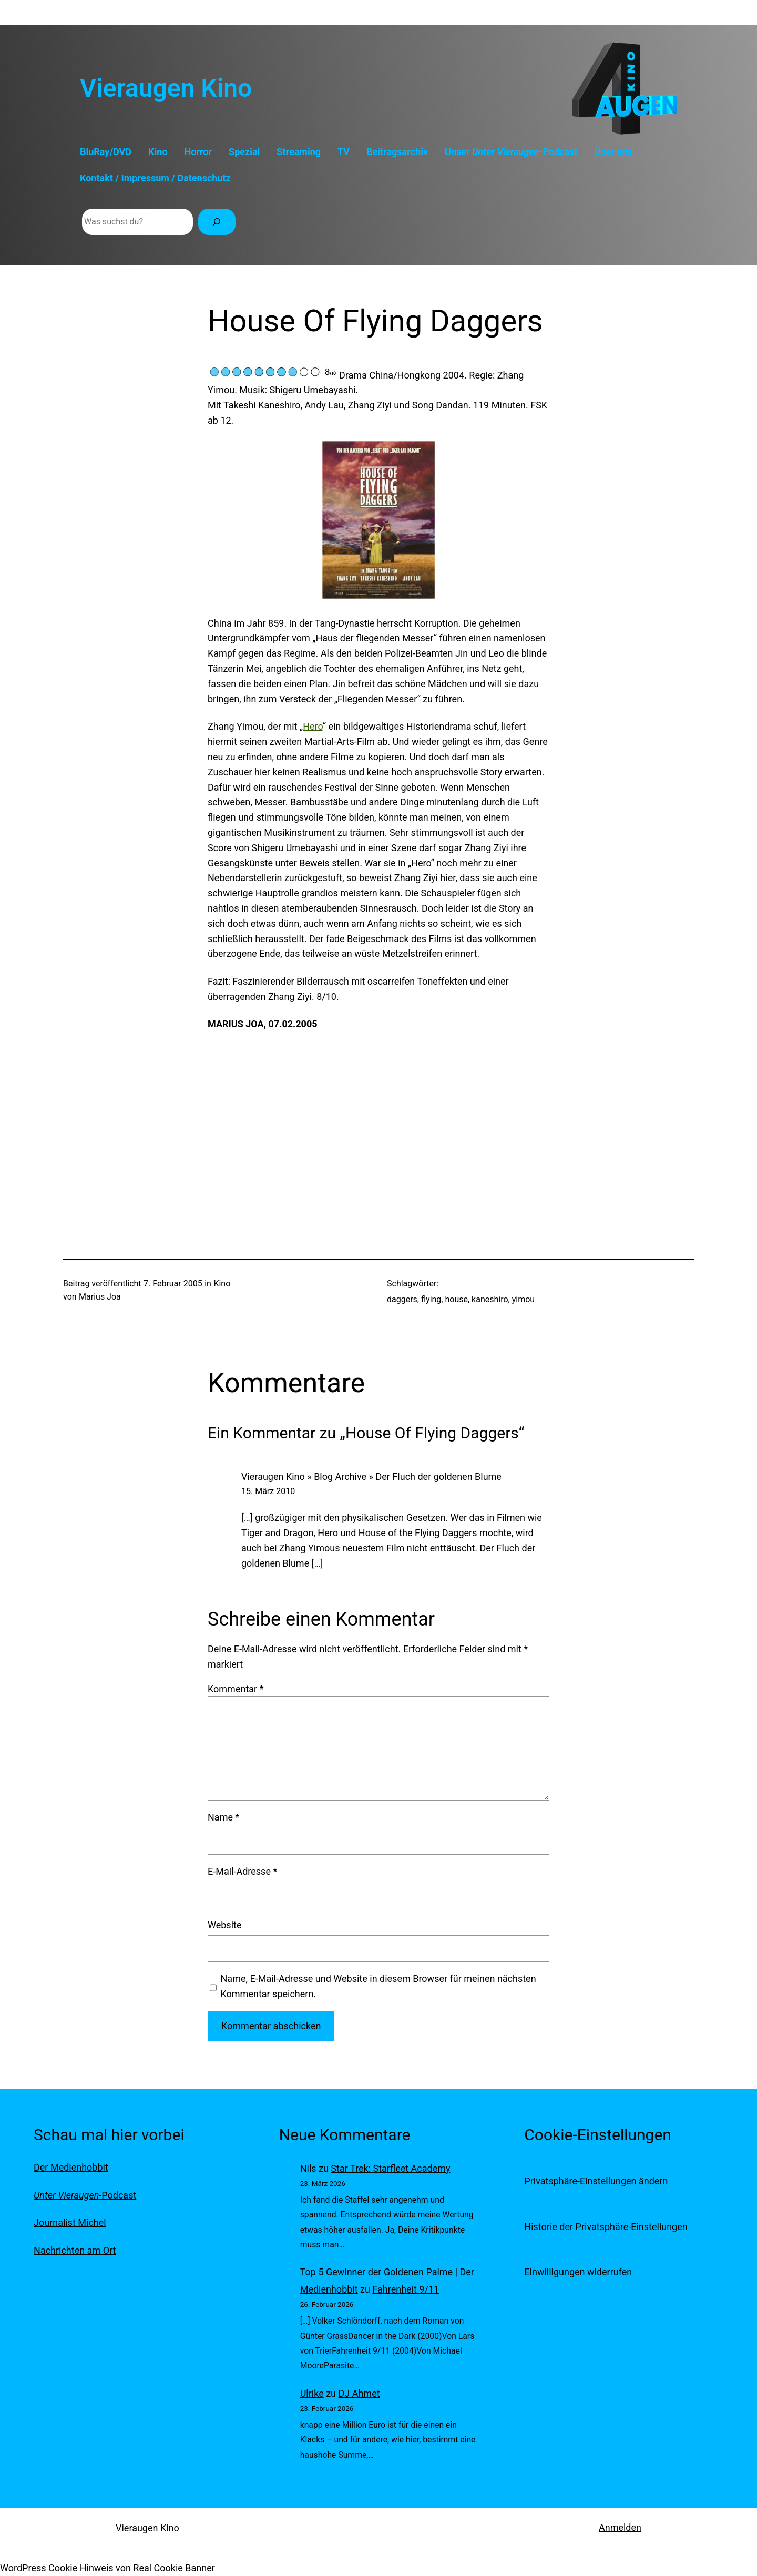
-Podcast (85, 2195)
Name (223, 1817)
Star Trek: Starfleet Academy (390, 2168)
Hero (312, 726)
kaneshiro (490, 1299)
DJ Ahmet (359, 2393)
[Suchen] (217, 221)
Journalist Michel (70, 2222)
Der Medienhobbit (71, 2167)
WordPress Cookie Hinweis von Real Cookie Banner (107, 2567)
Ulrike (312, 2393)
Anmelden (620, 2527)
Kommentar (235, 1688)
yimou (523, 1299)
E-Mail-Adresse (242, 1871)
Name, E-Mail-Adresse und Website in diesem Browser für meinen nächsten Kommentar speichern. (378, 1986)
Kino (221, 1284)
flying (431, 1299)
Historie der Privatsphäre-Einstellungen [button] (605, 2226)
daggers (402, 1299)
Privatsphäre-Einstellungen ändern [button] (596, 2180)
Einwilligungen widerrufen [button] (578, 2271)
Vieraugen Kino (166, 88)
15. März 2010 (268, 1491)
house (456, 1299)
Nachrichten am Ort (75, 2250)
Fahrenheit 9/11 (405, 2289)
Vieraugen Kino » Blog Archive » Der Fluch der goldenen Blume (371, 1476)
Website (224, 1924)
